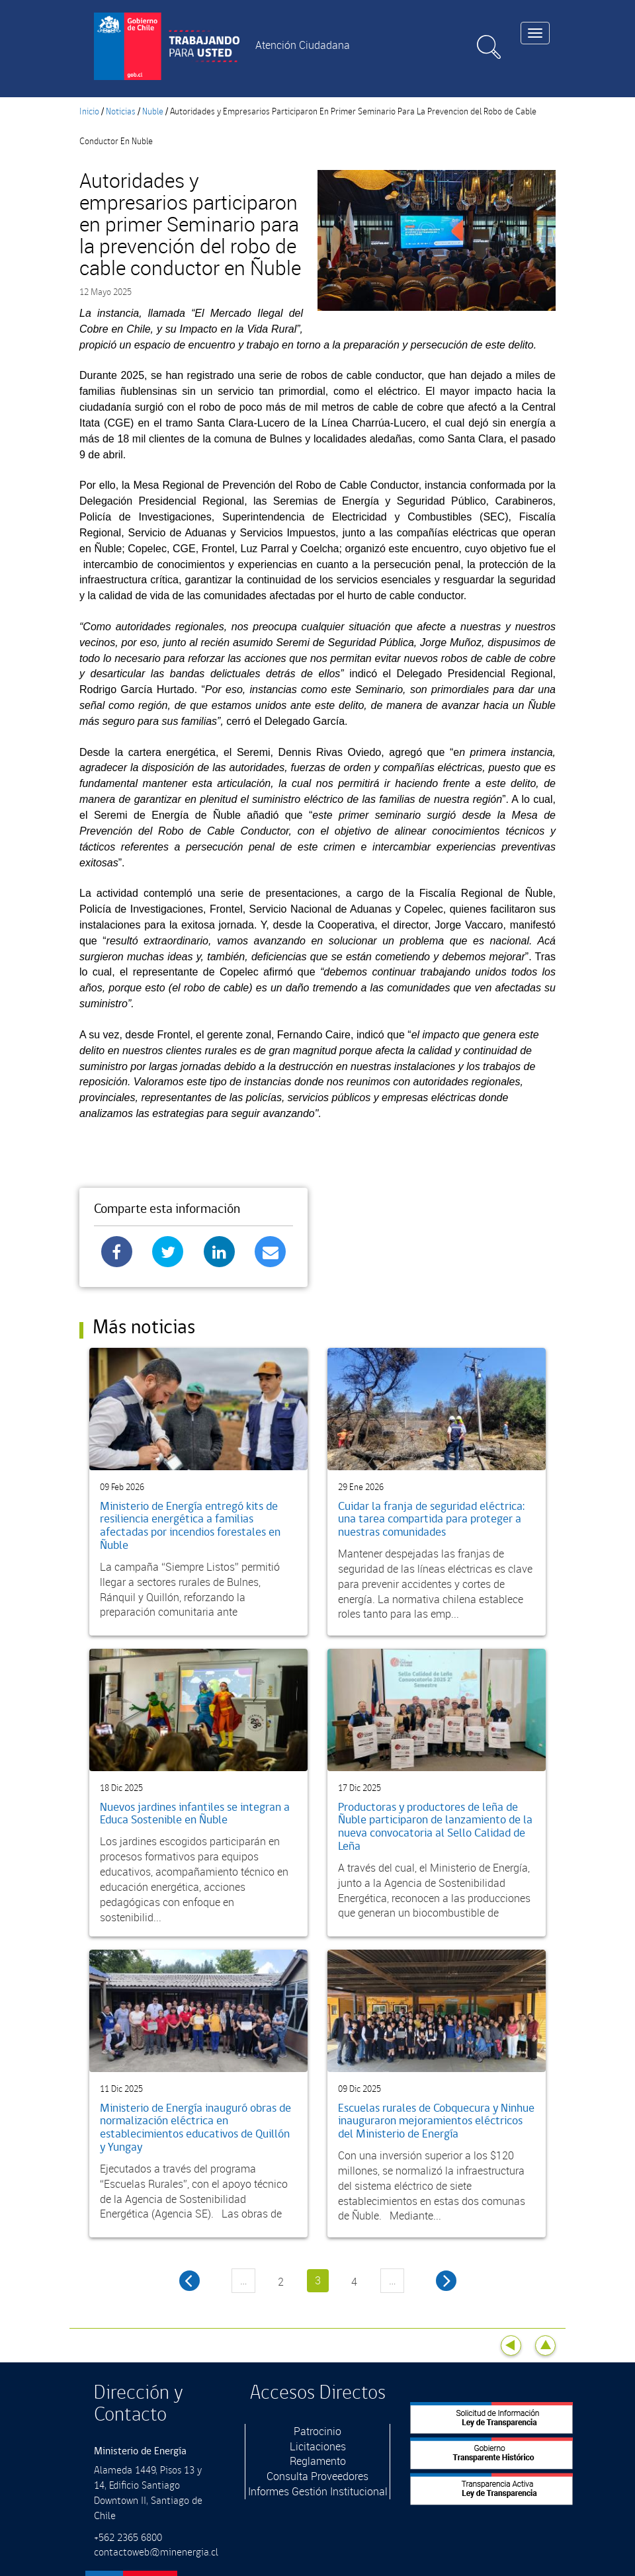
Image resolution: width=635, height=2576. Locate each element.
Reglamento (318, 2461)
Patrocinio (317, 2431)
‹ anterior (189, 2280)
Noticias (121, 111)
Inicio (89, 111)
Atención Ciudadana (302, 45)
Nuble (152, 111)
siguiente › (446, 2280)
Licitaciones (318, 2446)
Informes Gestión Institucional (318, 2491)
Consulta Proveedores (317, 2476)
